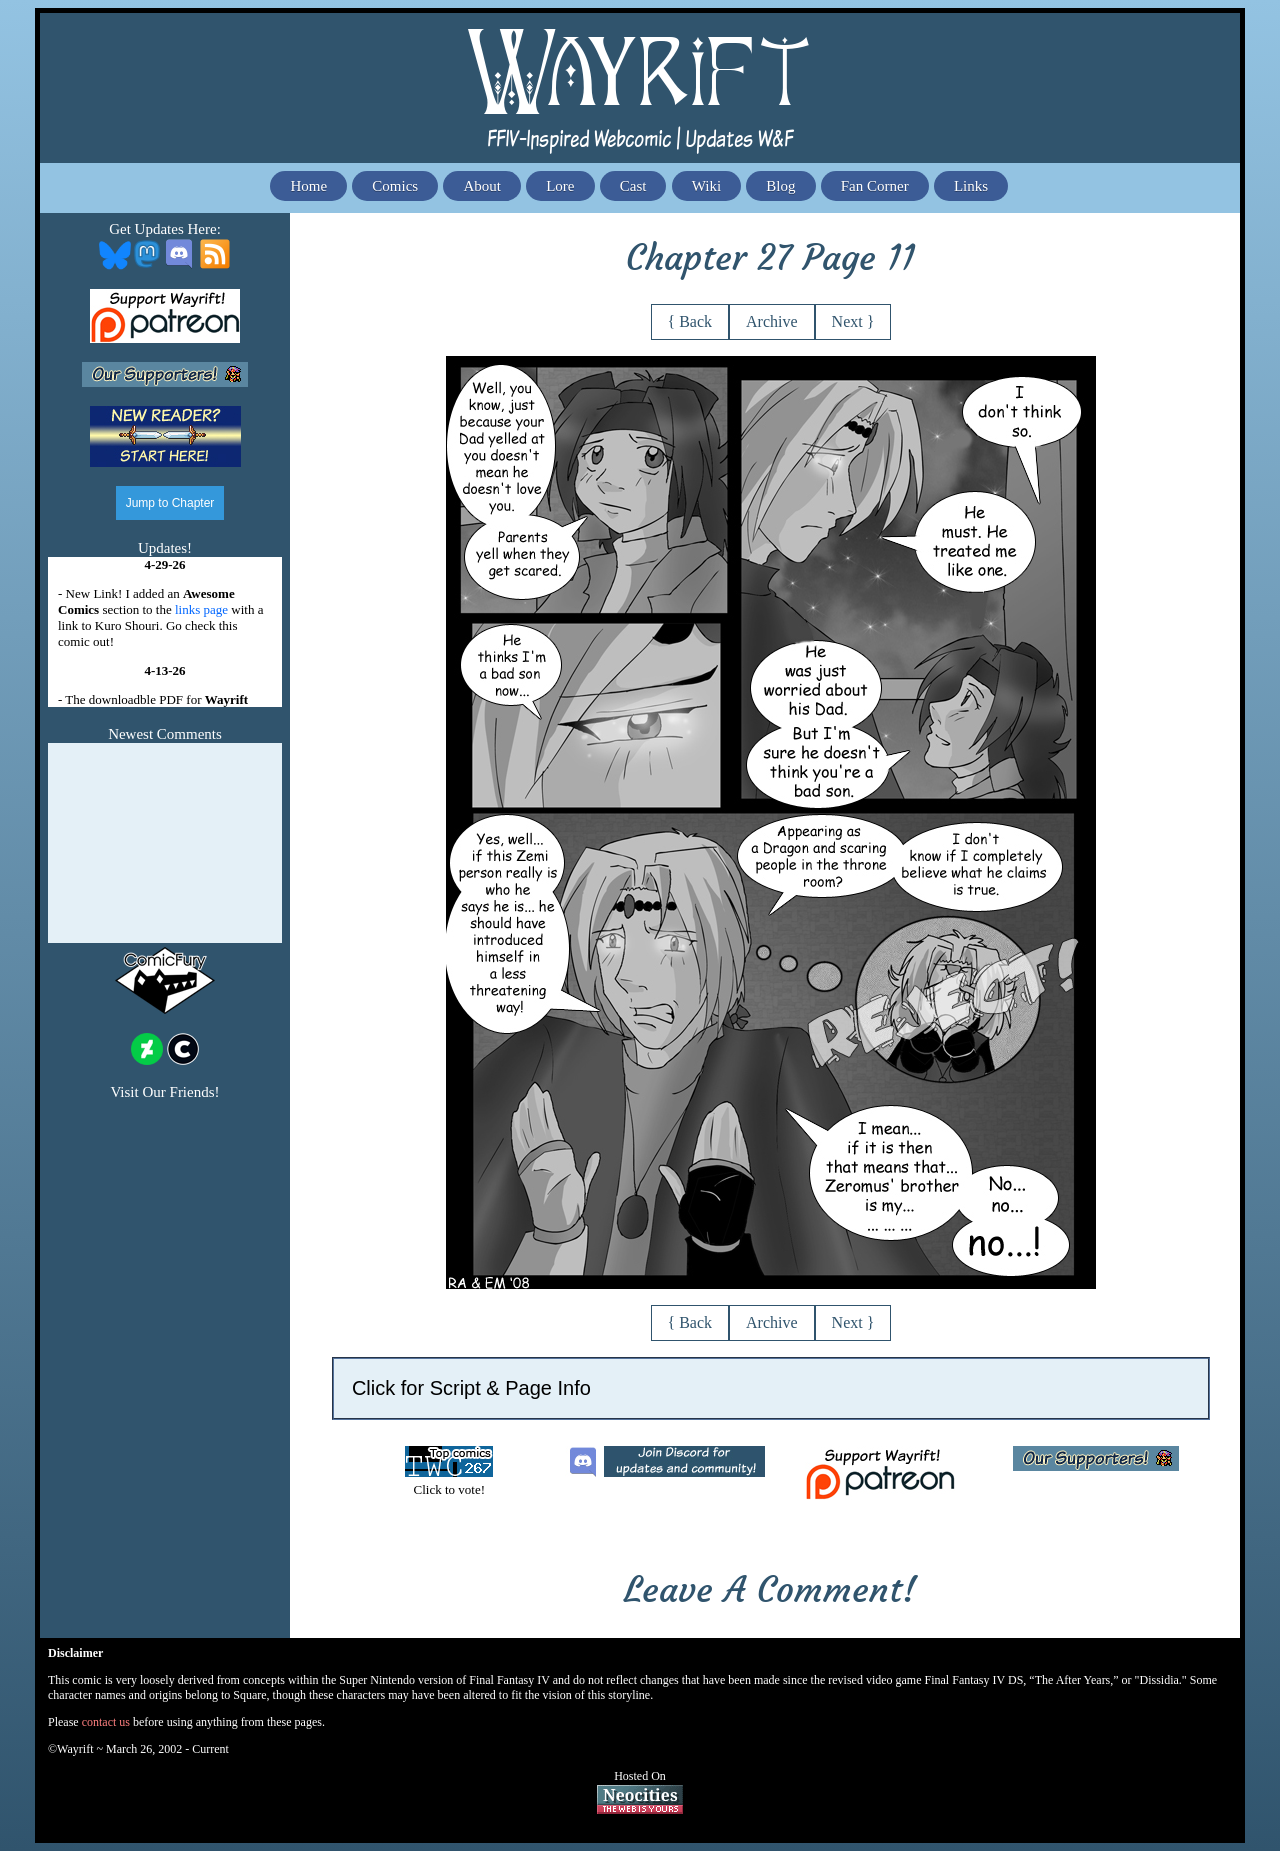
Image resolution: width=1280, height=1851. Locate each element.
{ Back (690, 321)
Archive (772, 321)
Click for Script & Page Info (471, 1388)
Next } (853, 321)
